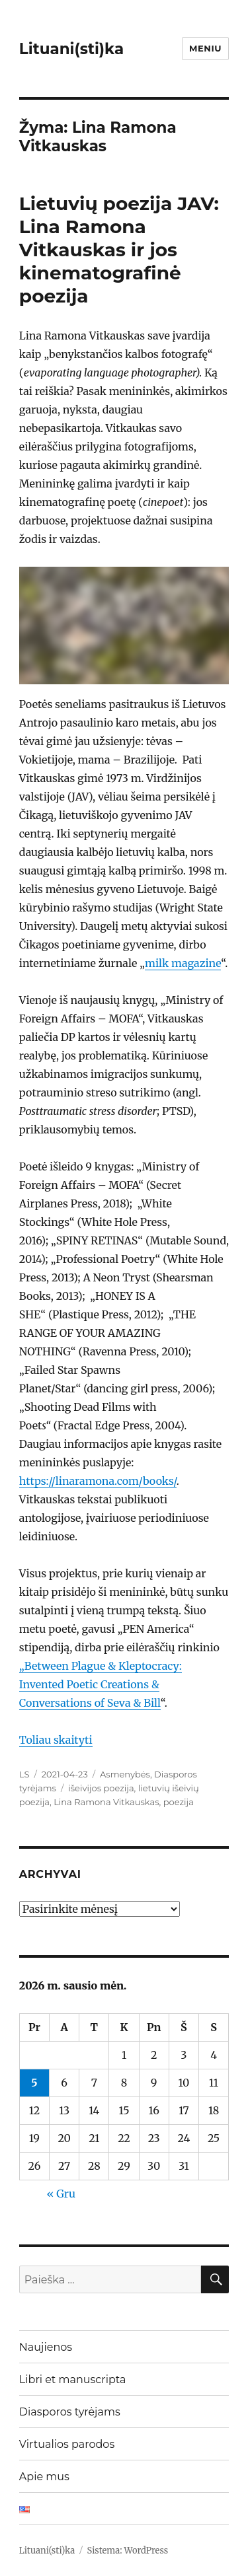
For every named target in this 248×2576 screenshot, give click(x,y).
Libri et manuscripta (72, 2379)
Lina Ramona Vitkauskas (106, 1802)
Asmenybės (125, 1774)
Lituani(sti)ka (71, 49)
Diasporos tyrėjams (69, 2412)
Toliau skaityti (56, 1739)
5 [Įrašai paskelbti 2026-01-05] (34, 2082)
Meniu (205, 48)
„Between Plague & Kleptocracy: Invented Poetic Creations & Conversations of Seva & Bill (100, 1684)
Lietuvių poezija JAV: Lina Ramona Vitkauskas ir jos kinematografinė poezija (119, 249)
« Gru (61, 2193)
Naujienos (45, 2347)
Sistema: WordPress (128, 2550)
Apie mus (44, 2476)
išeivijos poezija (101, 1788)
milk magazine (183, 963)
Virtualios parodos (66, 2444)
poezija (178, 1802)
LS (24, 1774)
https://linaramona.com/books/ (98, 1480)
